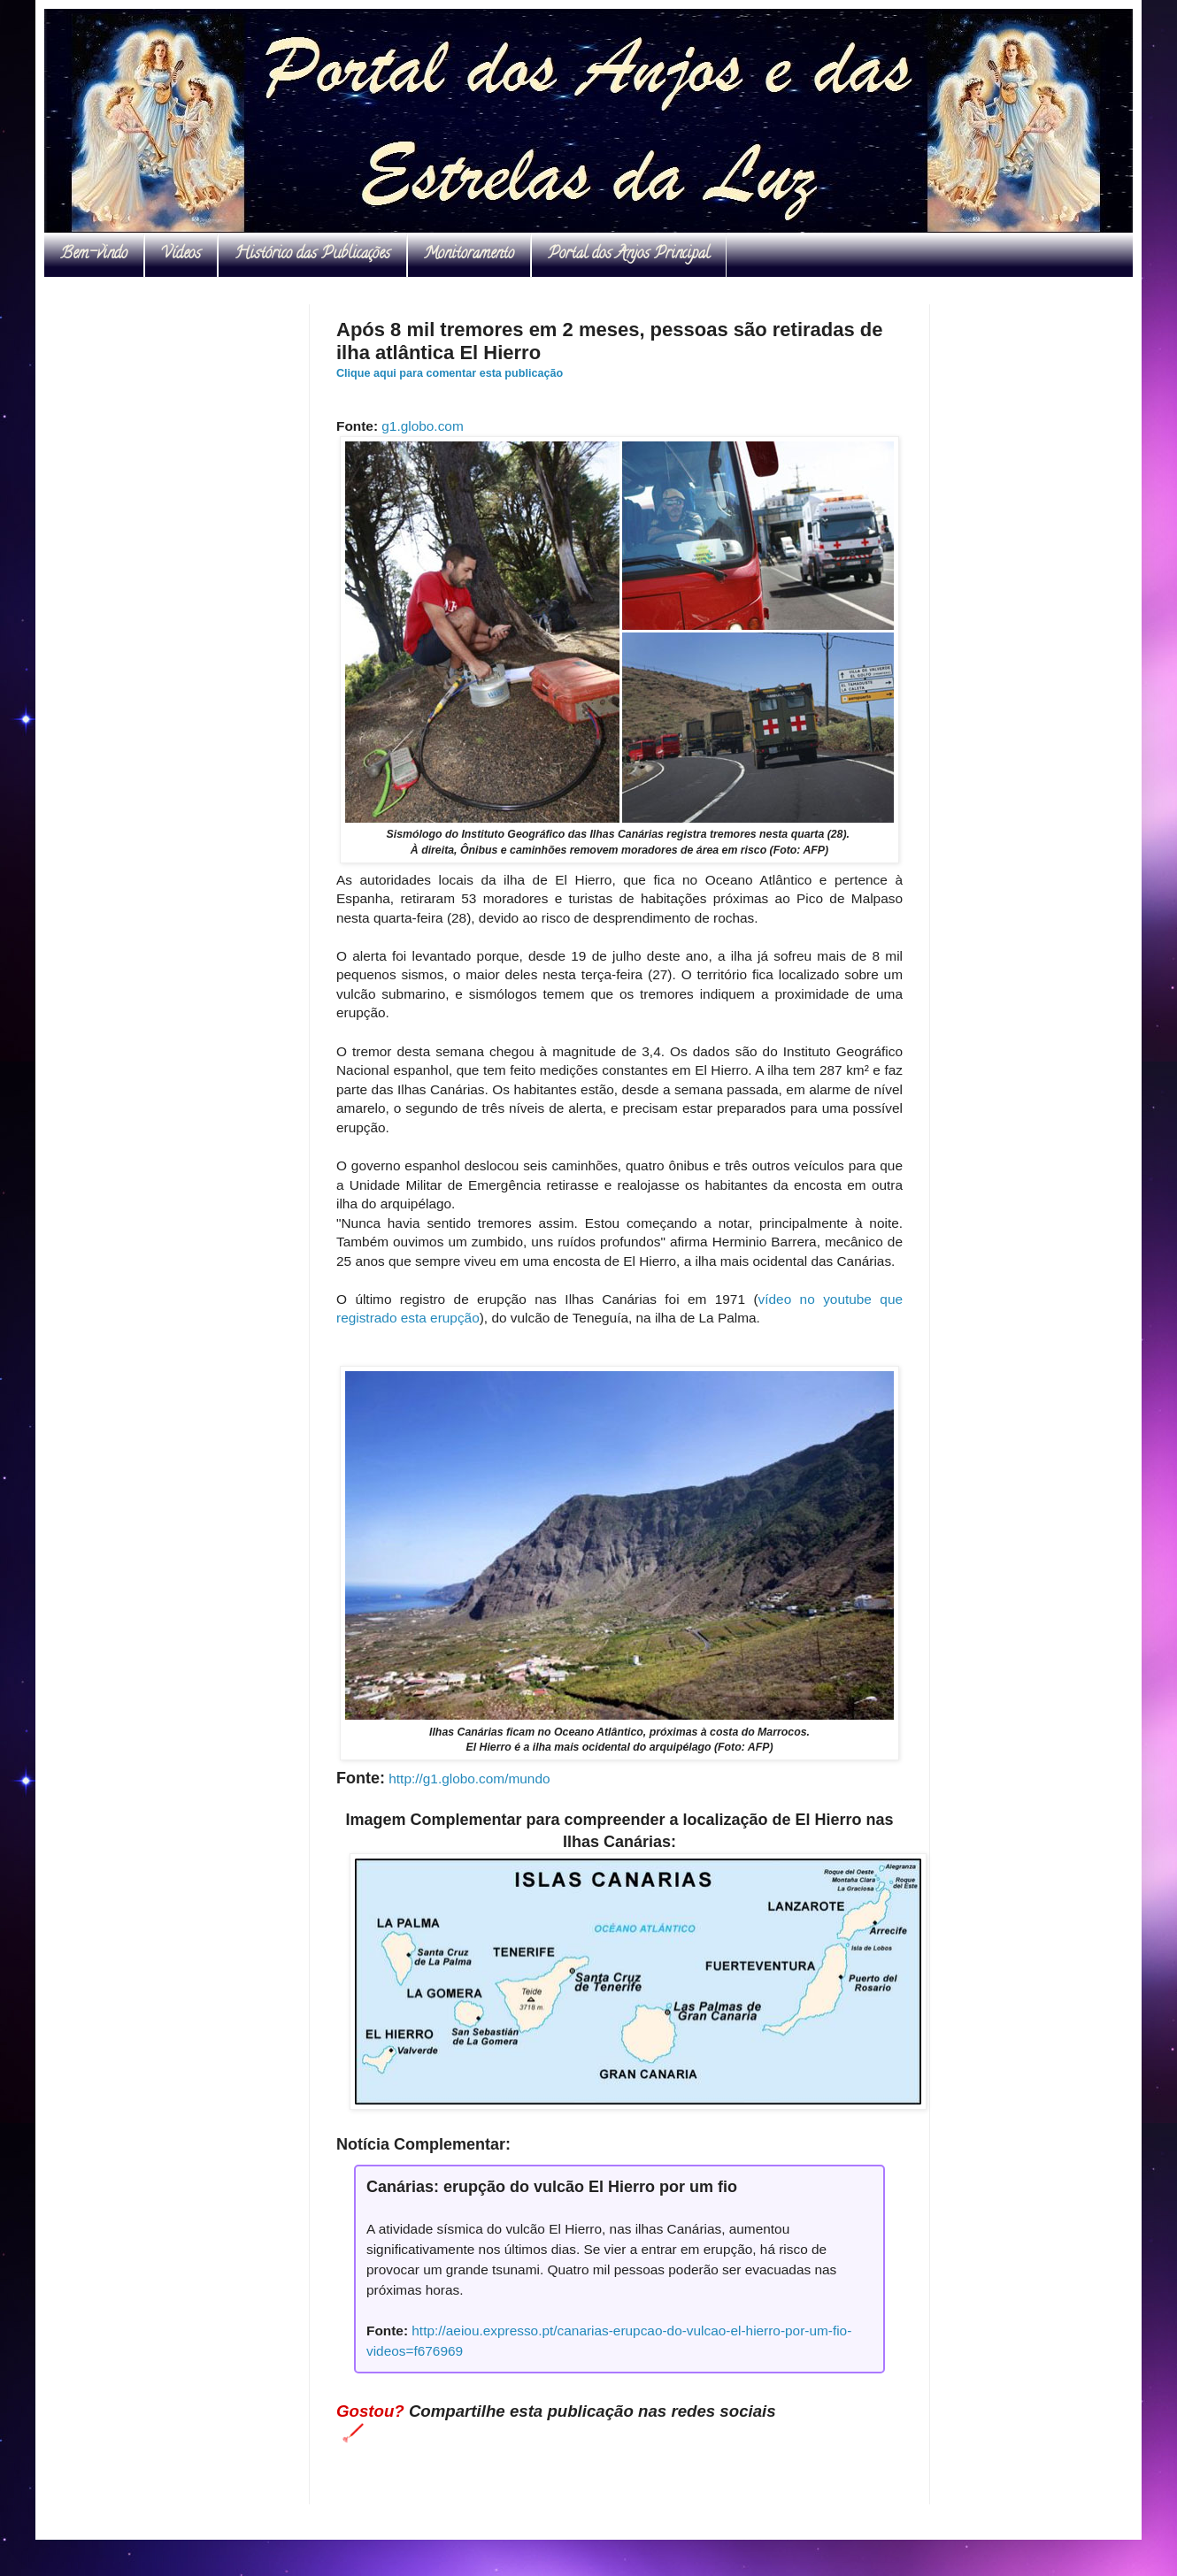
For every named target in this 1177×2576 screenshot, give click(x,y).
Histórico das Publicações (312, 254)
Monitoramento (469, 254)
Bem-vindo (93, 254)
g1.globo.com (422, 425)
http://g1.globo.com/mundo (469, 1778)
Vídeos (181, 254)
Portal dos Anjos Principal (629, 254)
